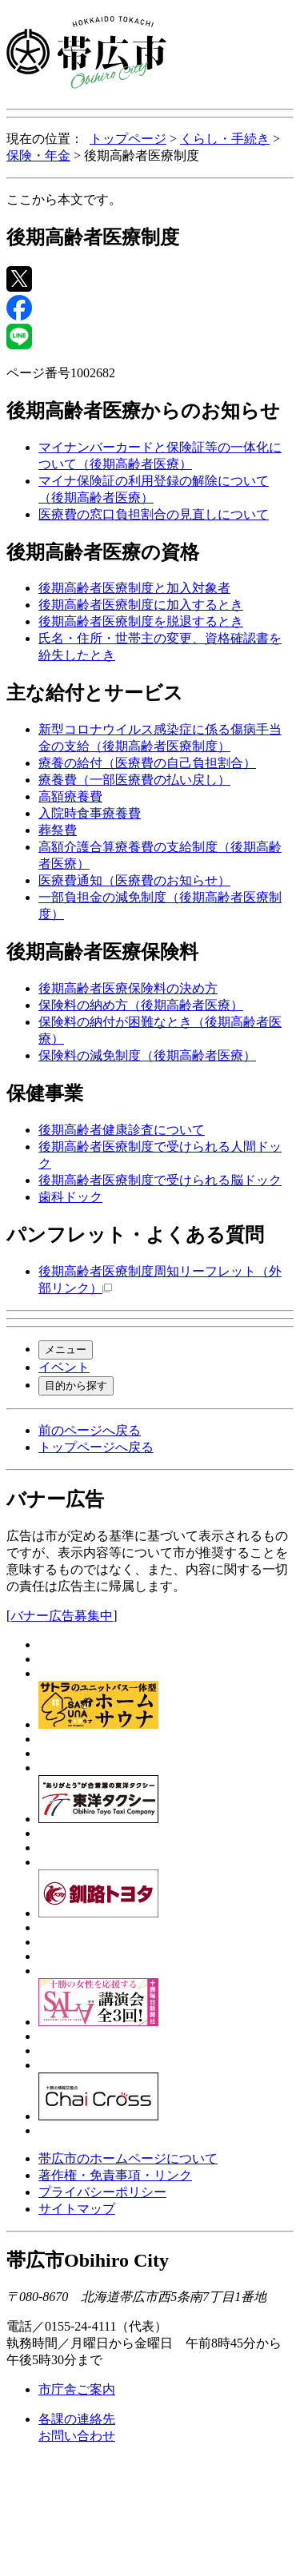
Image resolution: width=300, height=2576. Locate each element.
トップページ (128, 138)
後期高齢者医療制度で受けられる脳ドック (160, 1180)
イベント (64, 1367)
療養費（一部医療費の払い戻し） (134, 779)
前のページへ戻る (89, 1430)
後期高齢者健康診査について (121, 1130)
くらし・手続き (225, 138)
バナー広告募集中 (61, 1615)
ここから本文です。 (64, 199)
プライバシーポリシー (102, 2192)
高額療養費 (70, 796)
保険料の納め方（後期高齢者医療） (140, 1005)
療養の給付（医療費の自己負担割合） (147, 763)
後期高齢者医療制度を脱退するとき (140, 621)
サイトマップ (76, 2209)
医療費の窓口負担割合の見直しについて (153, 514)
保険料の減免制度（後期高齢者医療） (147, 1055)
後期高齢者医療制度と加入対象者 (134, 588)
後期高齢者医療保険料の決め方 (128, 988)
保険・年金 (38, 155)
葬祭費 (57, 830)
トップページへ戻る (96, 1447)
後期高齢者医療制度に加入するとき (140, 604)
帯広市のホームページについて (128, 2158)
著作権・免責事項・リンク (115, 2175)
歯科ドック (70, 1197)
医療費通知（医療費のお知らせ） (134, 880)
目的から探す (76, 1386)
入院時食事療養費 (89, 813)
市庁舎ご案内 (76, 2389)
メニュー (65, 1350)
